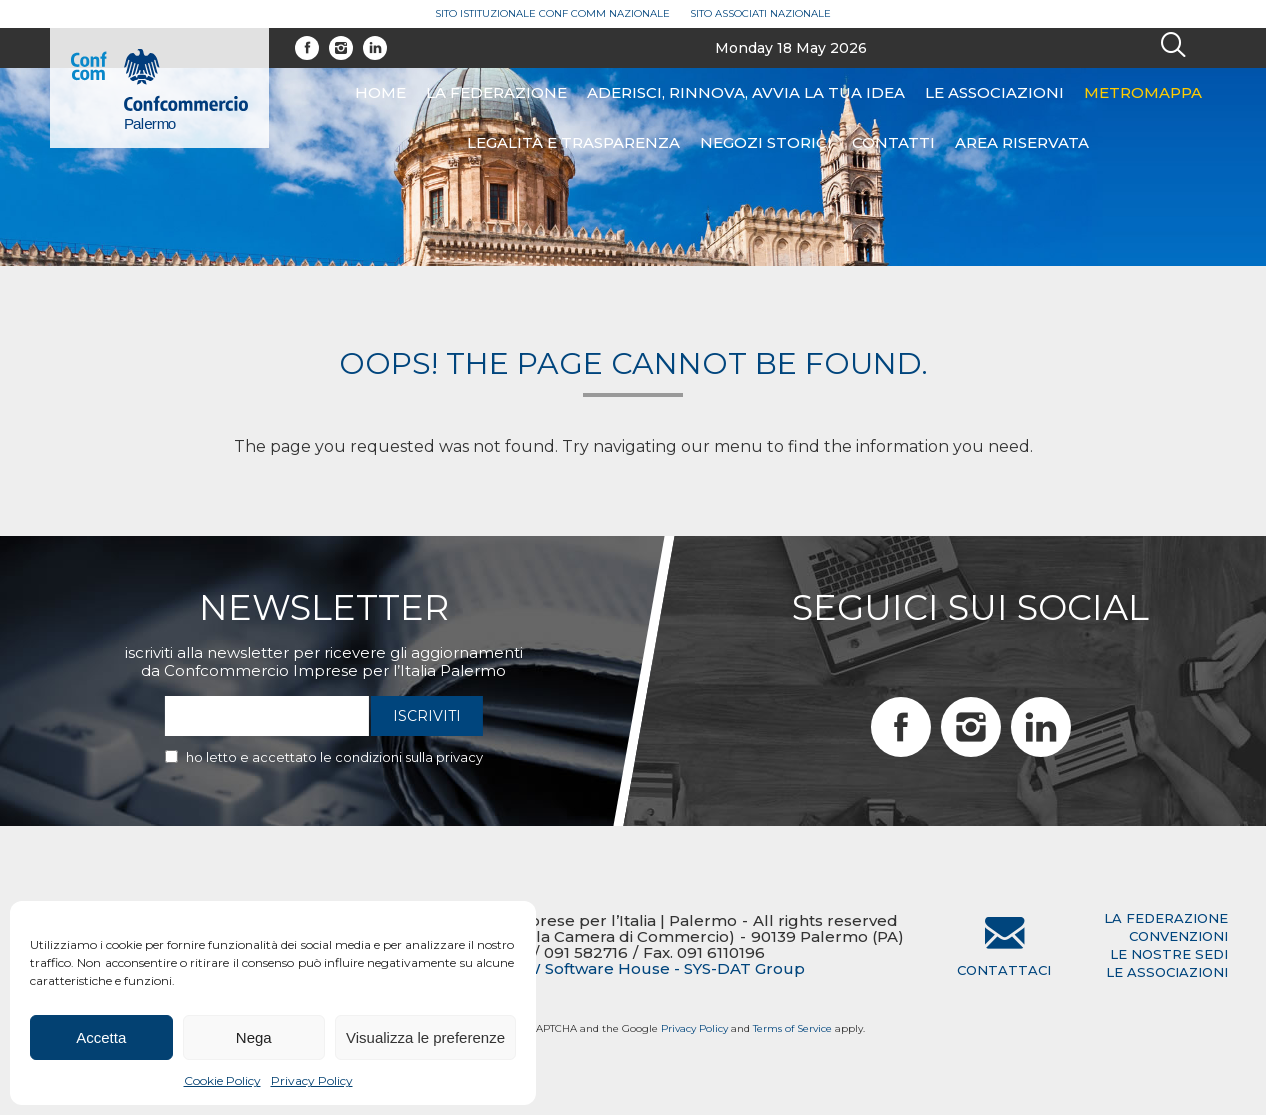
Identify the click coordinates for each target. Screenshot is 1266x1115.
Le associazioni (994, 92)
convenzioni (1178, 936)
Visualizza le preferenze (425, 1037)
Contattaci (1004, 970)
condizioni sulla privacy (409, 757)
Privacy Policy (312, 1080)
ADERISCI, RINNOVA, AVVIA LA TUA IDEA (746, 92)
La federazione (496, 92)
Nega (254, 1037)
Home (380, 92)
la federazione (1166, 918)
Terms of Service (792, 1028)
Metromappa (1143, 92)
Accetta (101, 1037)
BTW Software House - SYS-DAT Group (653, 969)
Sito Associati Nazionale (760, 13)
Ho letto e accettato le (334, 757)
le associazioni (1167, 972)
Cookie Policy (222, 1080)
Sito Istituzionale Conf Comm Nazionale (552, 13)
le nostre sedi (1169, 954)
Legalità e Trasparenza (573, 142)
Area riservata (1022, 142)
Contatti (893, 142)
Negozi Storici (766, 142)
